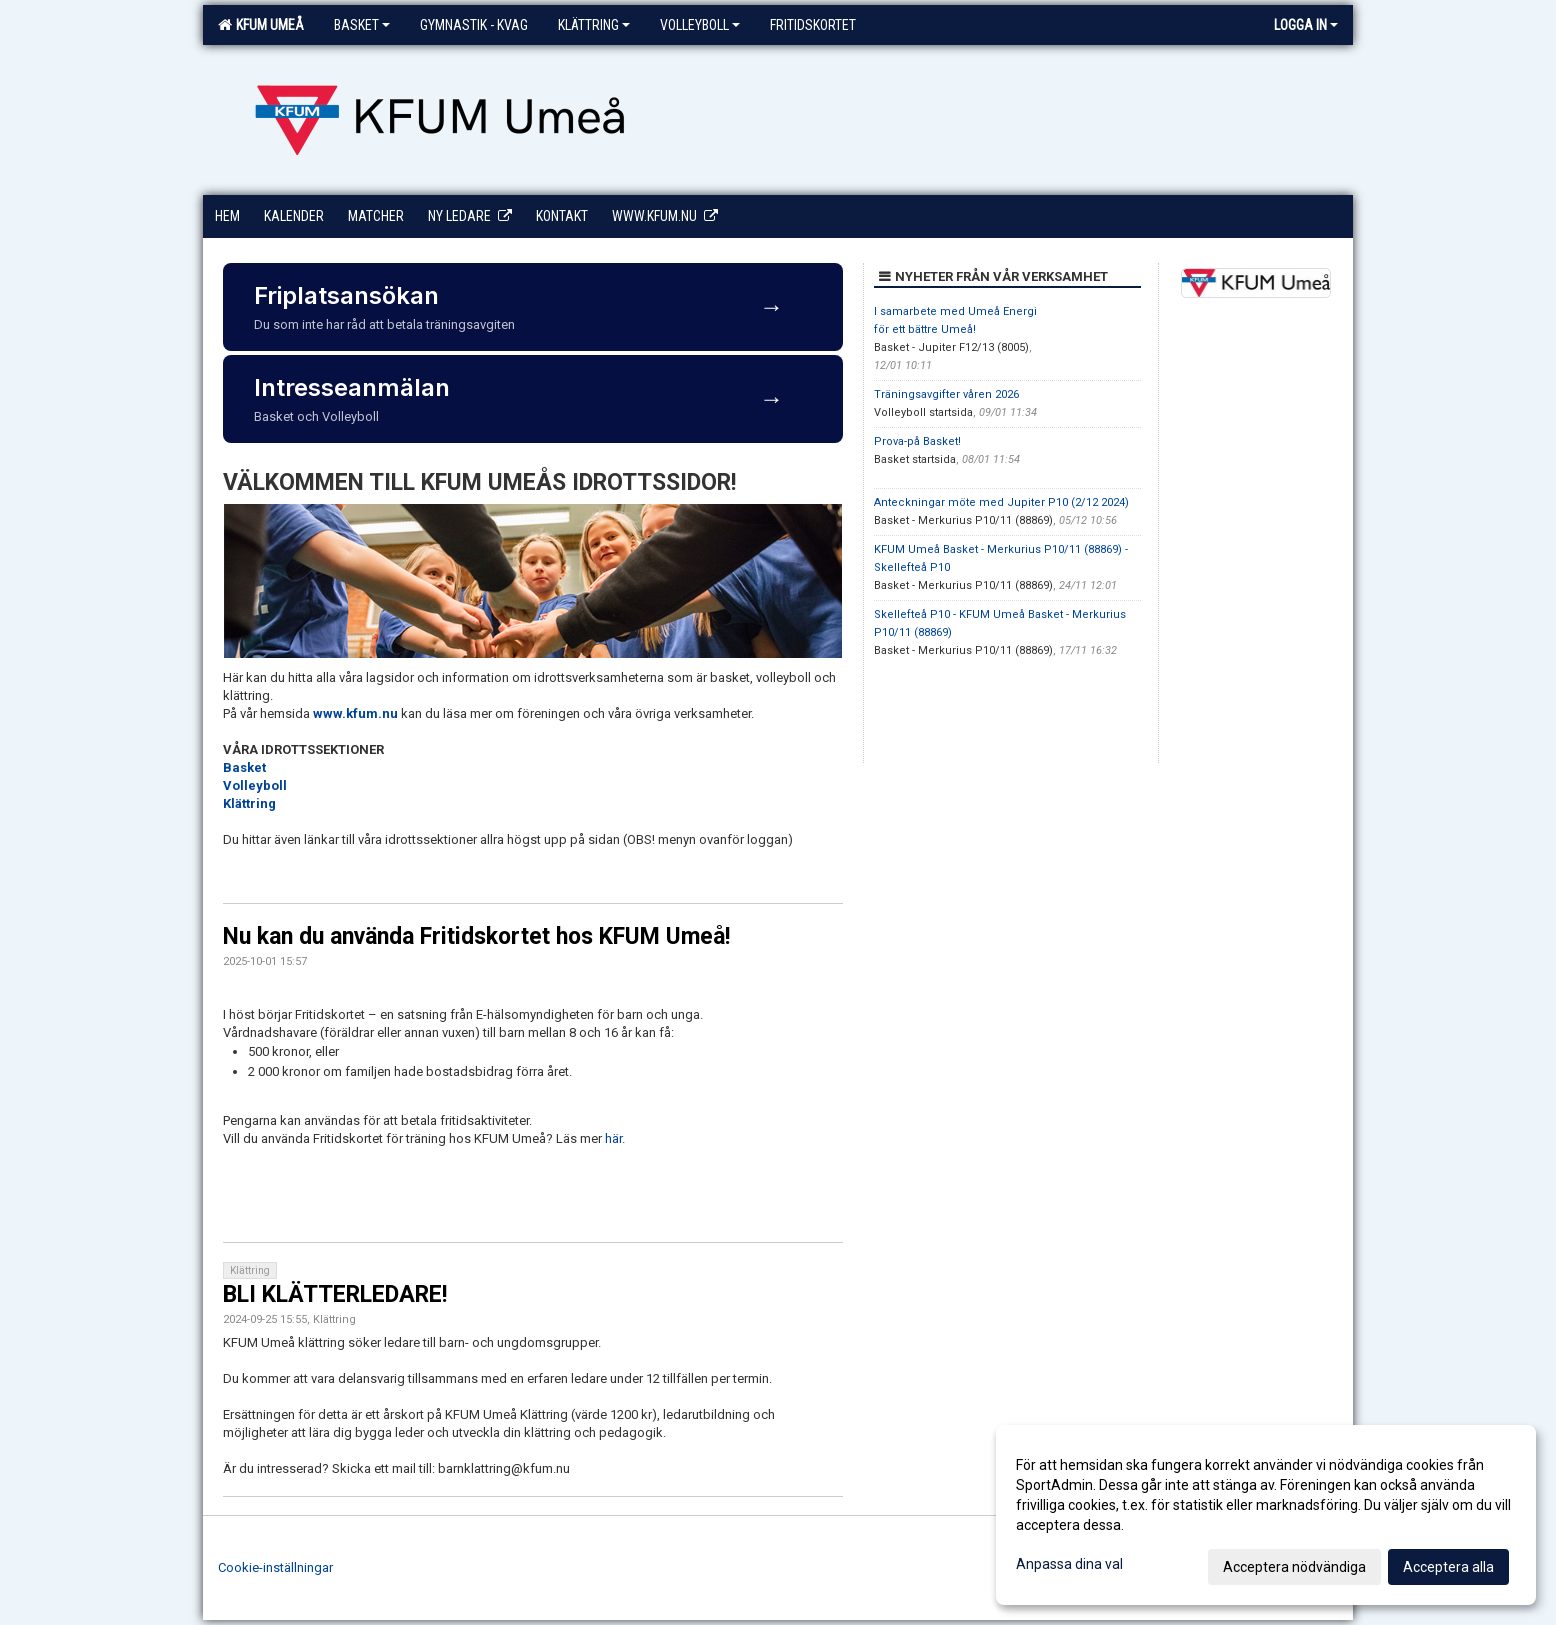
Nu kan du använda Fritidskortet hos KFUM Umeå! (476, 936)
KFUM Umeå (261, 25)
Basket (362, 25)
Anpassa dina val (1069, 1564)
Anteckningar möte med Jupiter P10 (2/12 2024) (1001, 502)
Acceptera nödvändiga (1294, 1567)
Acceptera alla (1448, 1567)
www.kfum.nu (355, 713)
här (613, 1138)
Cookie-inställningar (275, 1567)
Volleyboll (700, 25)
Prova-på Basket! (917, 441)
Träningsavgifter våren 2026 (946, 394)
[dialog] (1266, 1515)
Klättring (594, 25)
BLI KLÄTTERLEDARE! (335, 1294)
